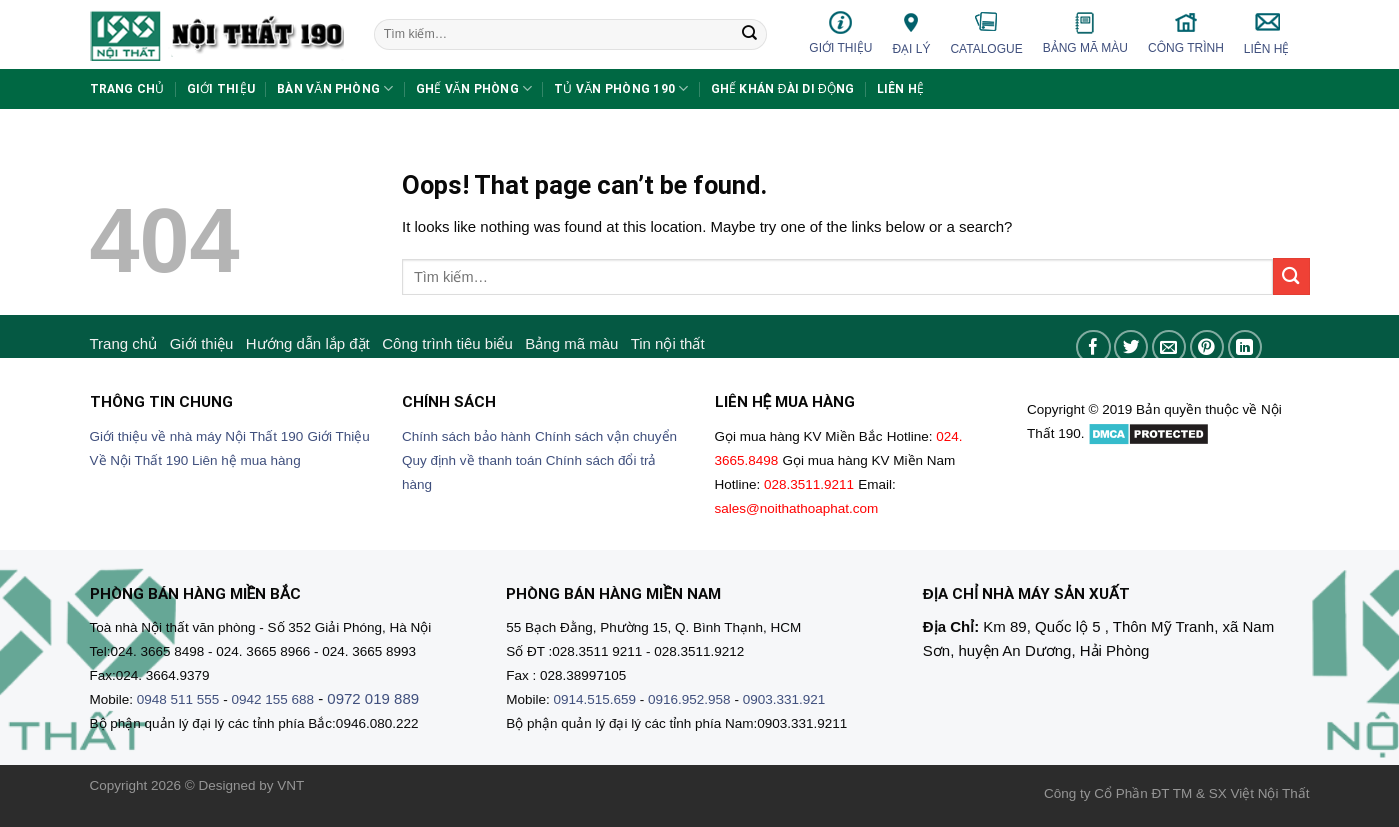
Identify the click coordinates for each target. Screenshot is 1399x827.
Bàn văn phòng (335, 88)
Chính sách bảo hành (466, 436)
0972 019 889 (373, 698)
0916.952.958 (689, 699)
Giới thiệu (840, 32)
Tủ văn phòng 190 (621, 88)
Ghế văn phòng (474, 88)
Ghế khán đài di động (783, 89)
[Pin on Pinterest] (1207, 347)
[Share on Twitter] (1131, 347)
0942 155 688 (272, 699)
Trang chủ (127, 89)
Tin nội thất (668, 343)
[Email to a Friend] (1169, 347)
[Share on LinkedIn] (1245, 347)
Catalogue (986, 33)
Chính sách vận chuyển (606, 436)
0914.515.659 (594, 699)
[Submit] (750, 35)
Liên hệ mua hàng (246, 460)
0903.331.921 (784, 699)
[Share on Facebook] (1093, 347)
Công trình (1186, 32)
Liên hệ (1267, 33)
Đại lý (911, 32)
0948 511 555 (178, 699)
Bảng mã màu (1085, 33)
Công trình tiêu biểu (447, 343)
